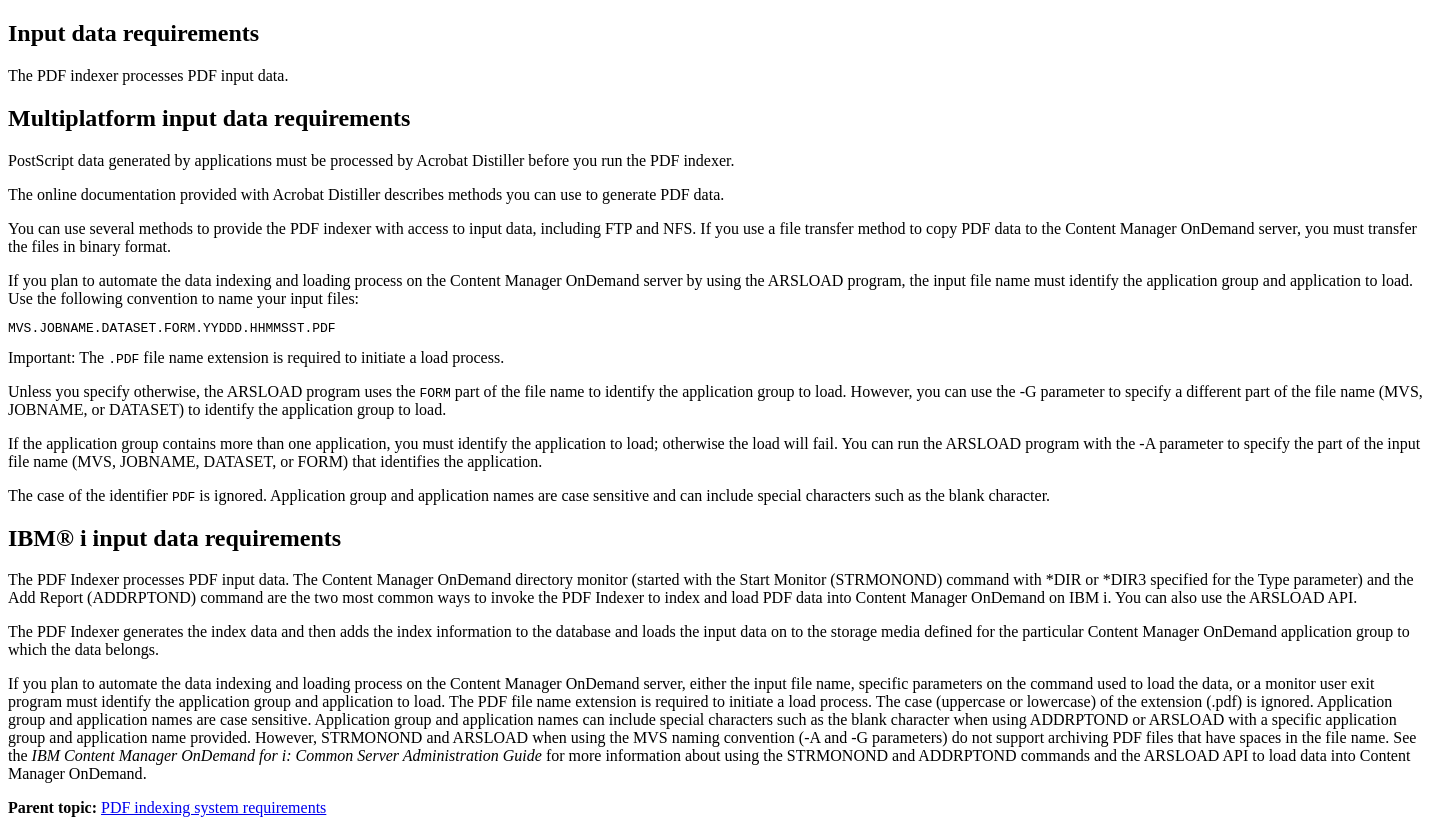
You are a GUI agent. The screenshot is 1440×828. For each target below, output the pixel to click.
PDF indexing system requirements (213, 810)
